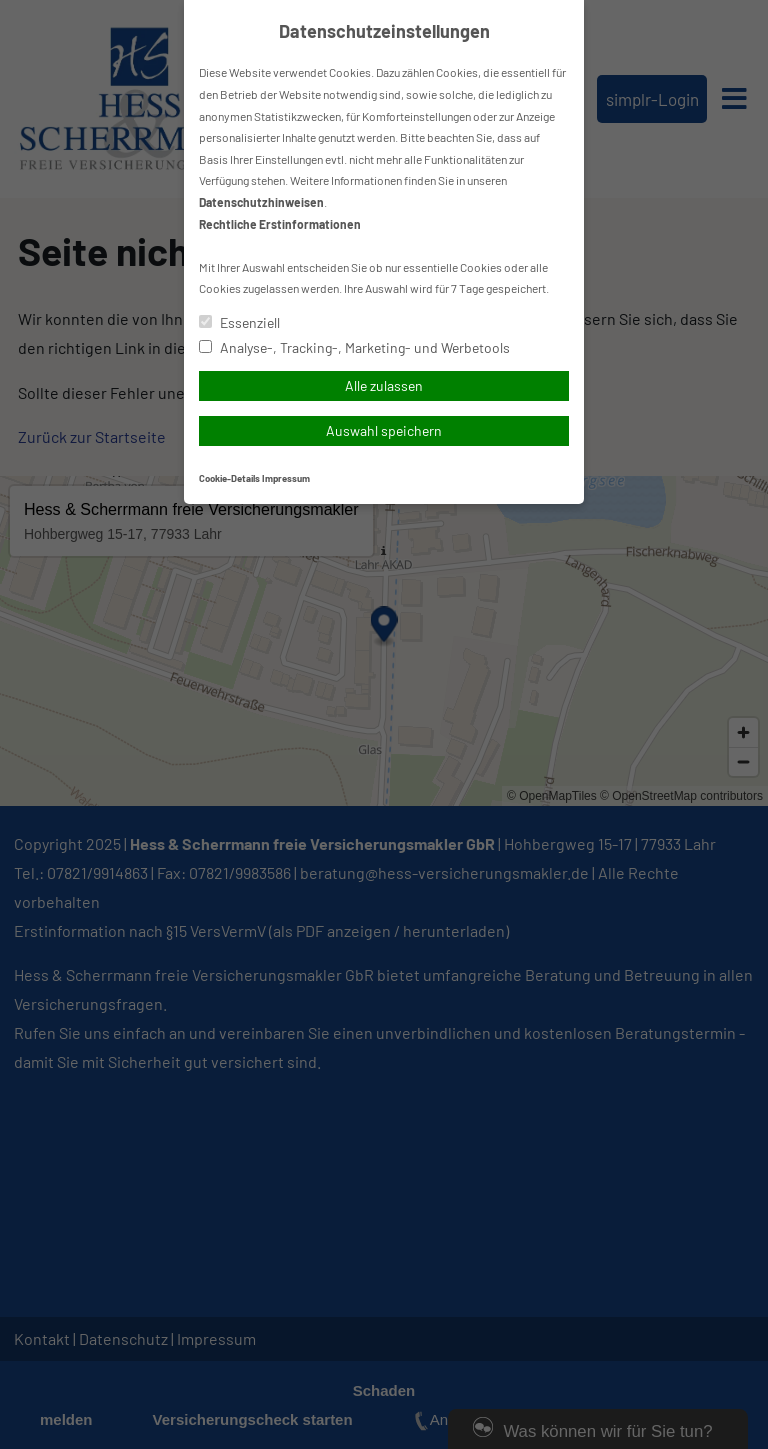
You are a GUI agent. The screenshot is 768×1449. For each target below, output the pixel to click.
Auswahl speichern (384, 430)
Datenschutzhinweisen (261, 202)
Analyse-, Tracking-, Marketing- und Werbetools (354, 347)
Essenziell (239, 322)
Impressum (286, 478)
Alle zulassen (384, 385)
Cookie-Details (229, 478)
